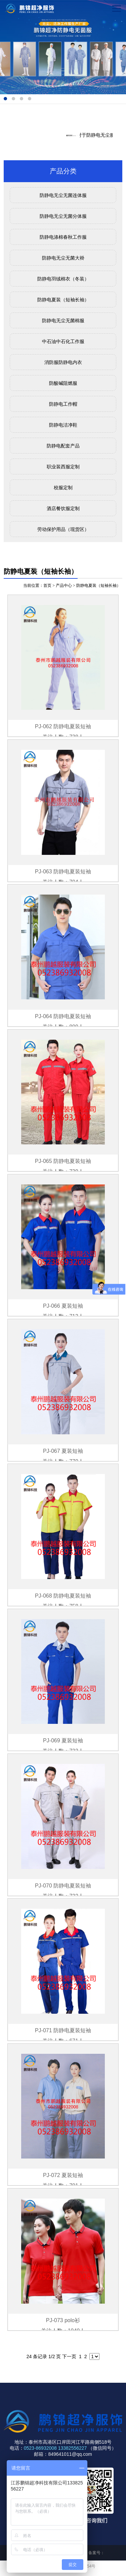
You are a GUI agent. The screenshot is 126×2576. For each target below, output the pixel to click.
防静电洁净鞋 (63, 425)
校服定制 (63, 487)
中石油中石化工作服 (63, 341)
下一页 (69, 2356)
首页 (47, 585)
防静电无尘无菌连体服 (63, 195)
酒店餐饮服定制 (63, 508)
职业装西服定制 (63, 466)
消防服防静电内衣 (63, 362)
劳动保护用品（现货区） (63, 529)
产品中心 (64, 585)
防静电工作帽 (63, 404)
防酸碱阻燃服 (63, 383)
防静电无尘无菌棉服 (63, 320)
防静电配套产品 (63, 445)
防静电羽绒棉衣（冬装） (63, 278)
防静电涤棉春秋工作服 (63, 237)
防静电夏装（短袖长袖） (63, 299)
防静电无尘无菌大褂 (63, 258)
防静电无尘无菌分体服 (63, 216)
